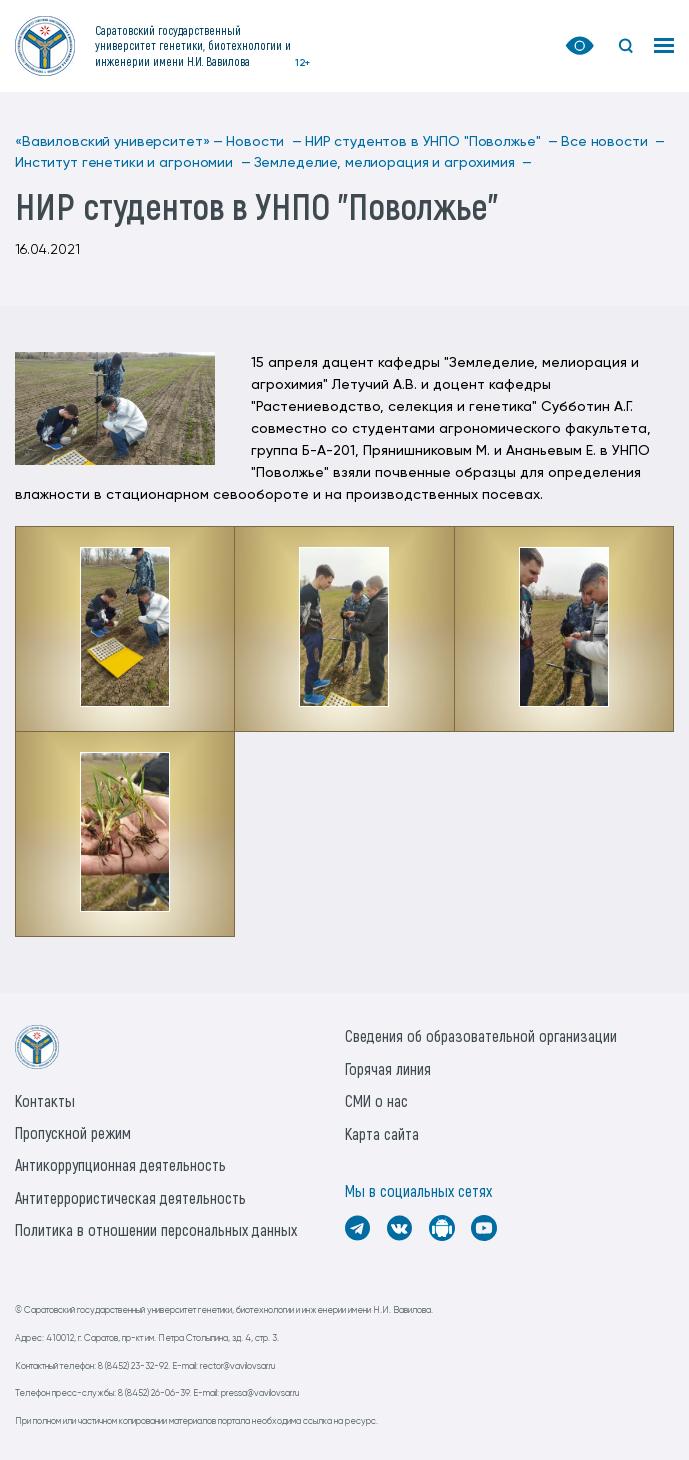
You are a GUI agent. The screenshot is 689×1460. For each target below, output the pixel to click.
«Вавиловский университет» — (119, 142)
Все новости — (613, 142)
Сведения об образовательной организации (481, 1035)
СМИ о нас (376, 1100)
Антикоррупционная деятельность (120, 1164)
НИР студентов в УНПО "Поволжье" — (431, 142)
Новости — (264, 142)
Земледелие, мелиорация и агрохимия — (393, 163)
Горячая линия (388, 1068)
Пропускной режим (73, 1132)
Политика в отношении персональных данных (156, 1229)
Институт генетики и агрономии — (133, 163)
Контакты (45, 1100)
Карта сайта (382, 1133)
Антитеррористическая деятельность (130, 1197)
